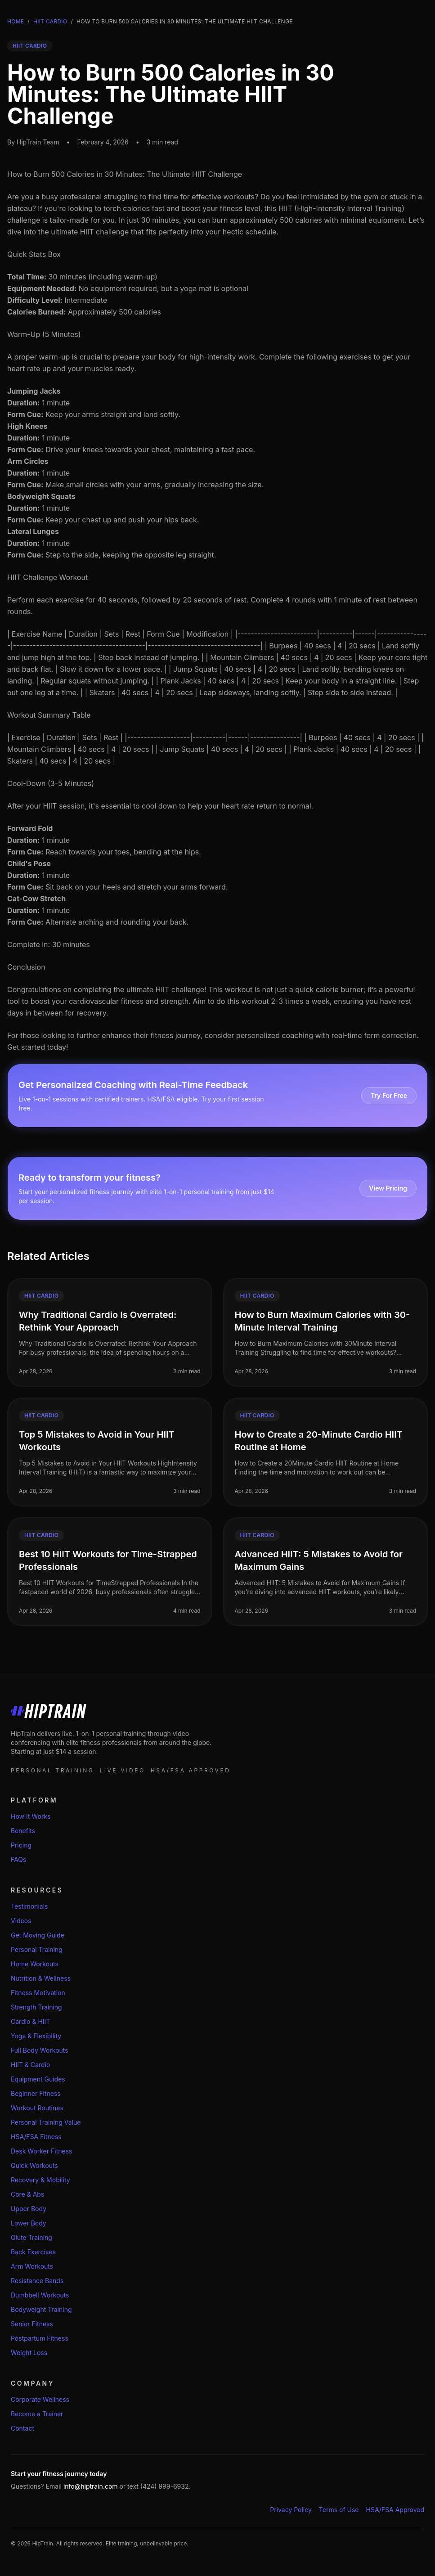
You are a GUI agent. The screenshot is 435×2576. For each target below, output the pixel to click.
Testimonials (29, 1906)
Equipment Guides (38, 2079)
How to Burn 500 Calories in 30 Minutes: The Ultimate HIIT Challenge (124, 174)
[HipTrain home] (217, 1711)
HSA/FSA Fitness (36, 2136)
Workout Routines (37, 2108)
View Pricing (388, 1188)
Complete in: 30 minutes (48, 944)
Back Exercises (33, 2252)
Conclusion (26, 966)
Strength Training (36, 2007)
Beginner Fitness (36, 2093)
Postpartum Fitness (39, 2338)
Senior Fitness (32, 2324)
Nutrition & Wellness (41, 1978)
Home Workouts (34, 1964)
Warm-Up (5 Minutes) (44, 334)
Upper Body (28, 2208)
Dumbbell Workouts (40, 2295)
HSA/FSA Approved (395, 2509)
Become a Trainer (37, 2414)
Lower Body (28, 2223)
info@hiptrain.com (90, 2486)
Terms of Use (339, 2509)
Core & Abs (27, 2194)
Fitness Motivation (38, 1992)
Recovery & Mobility (40, 2180)
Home (15, 21)
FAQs (18, 1859)
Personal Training (37, 1949)
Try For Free (389, 1095)
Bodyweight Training (41, 2309)
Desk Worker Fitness (41, 2151)
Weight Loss (29, 2352)
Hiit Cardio (50, 21)
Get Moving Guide (37, 1935)
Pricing (21, 1845)
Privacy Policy (291, 2509)
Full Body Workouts (39, 2050)
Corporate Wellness (40, 2399)
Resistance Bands (37, 2280)
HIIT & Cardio (30, 2064)
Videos (21, 1920)
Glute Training (31, 2237)
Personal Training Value (46, 2122)
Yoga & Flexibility (36, 2036)
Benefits (23, 1830)
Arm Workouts (32, 2266)
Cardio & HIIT (30, 2021)
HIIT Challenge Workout (47, 577)
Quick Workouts (34, 2165)
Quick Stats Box (34, 254)
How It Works (30, 1816)
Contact (22, 2428)
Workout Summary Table (49, 714)
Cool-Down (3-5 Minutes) (50, 783)
